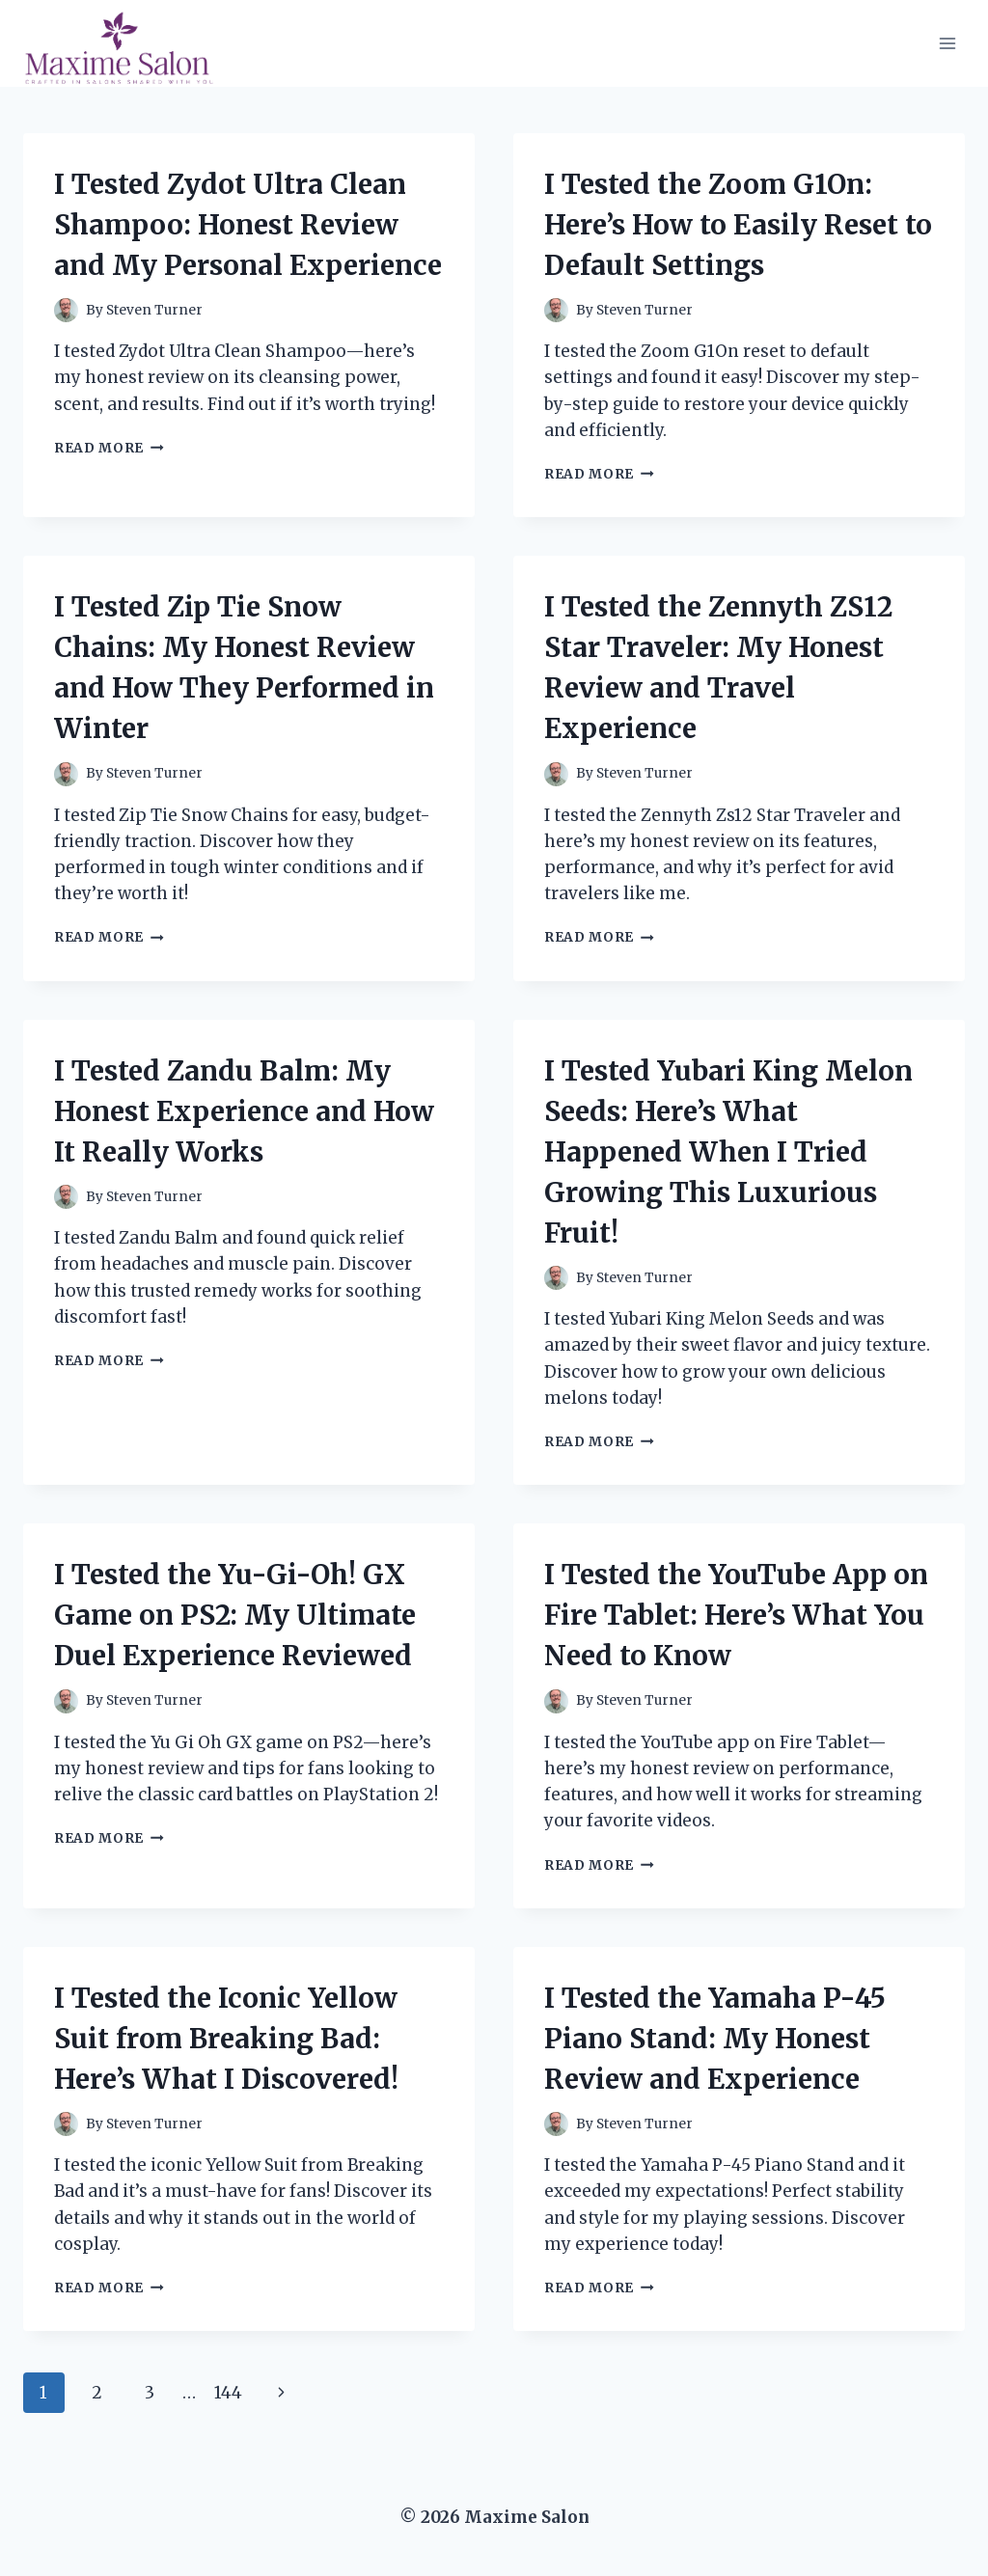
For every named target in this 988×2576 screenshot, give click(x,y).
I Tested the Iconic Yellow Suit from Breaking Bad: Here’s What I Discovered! (226, 2038)
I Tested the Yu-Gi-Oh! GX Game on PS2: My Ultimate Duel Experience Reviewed (235, 1615)
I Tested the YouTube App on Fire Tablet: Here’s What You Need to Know (736, 1615)
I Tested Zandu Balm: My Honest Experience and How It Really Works (244, 1111)
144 (228, 2392)
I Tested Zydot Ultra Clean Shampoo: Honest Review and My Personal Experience (248, 225)
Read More (109, 448)
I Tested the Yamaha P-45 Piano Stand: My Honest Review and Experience (715, 2038)
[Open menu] (947, 43)
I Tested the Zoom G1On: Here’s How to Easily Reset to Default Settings (738, 225)
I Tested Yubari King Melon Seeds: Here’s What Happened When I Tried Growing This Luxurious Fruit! (728, 1152)
